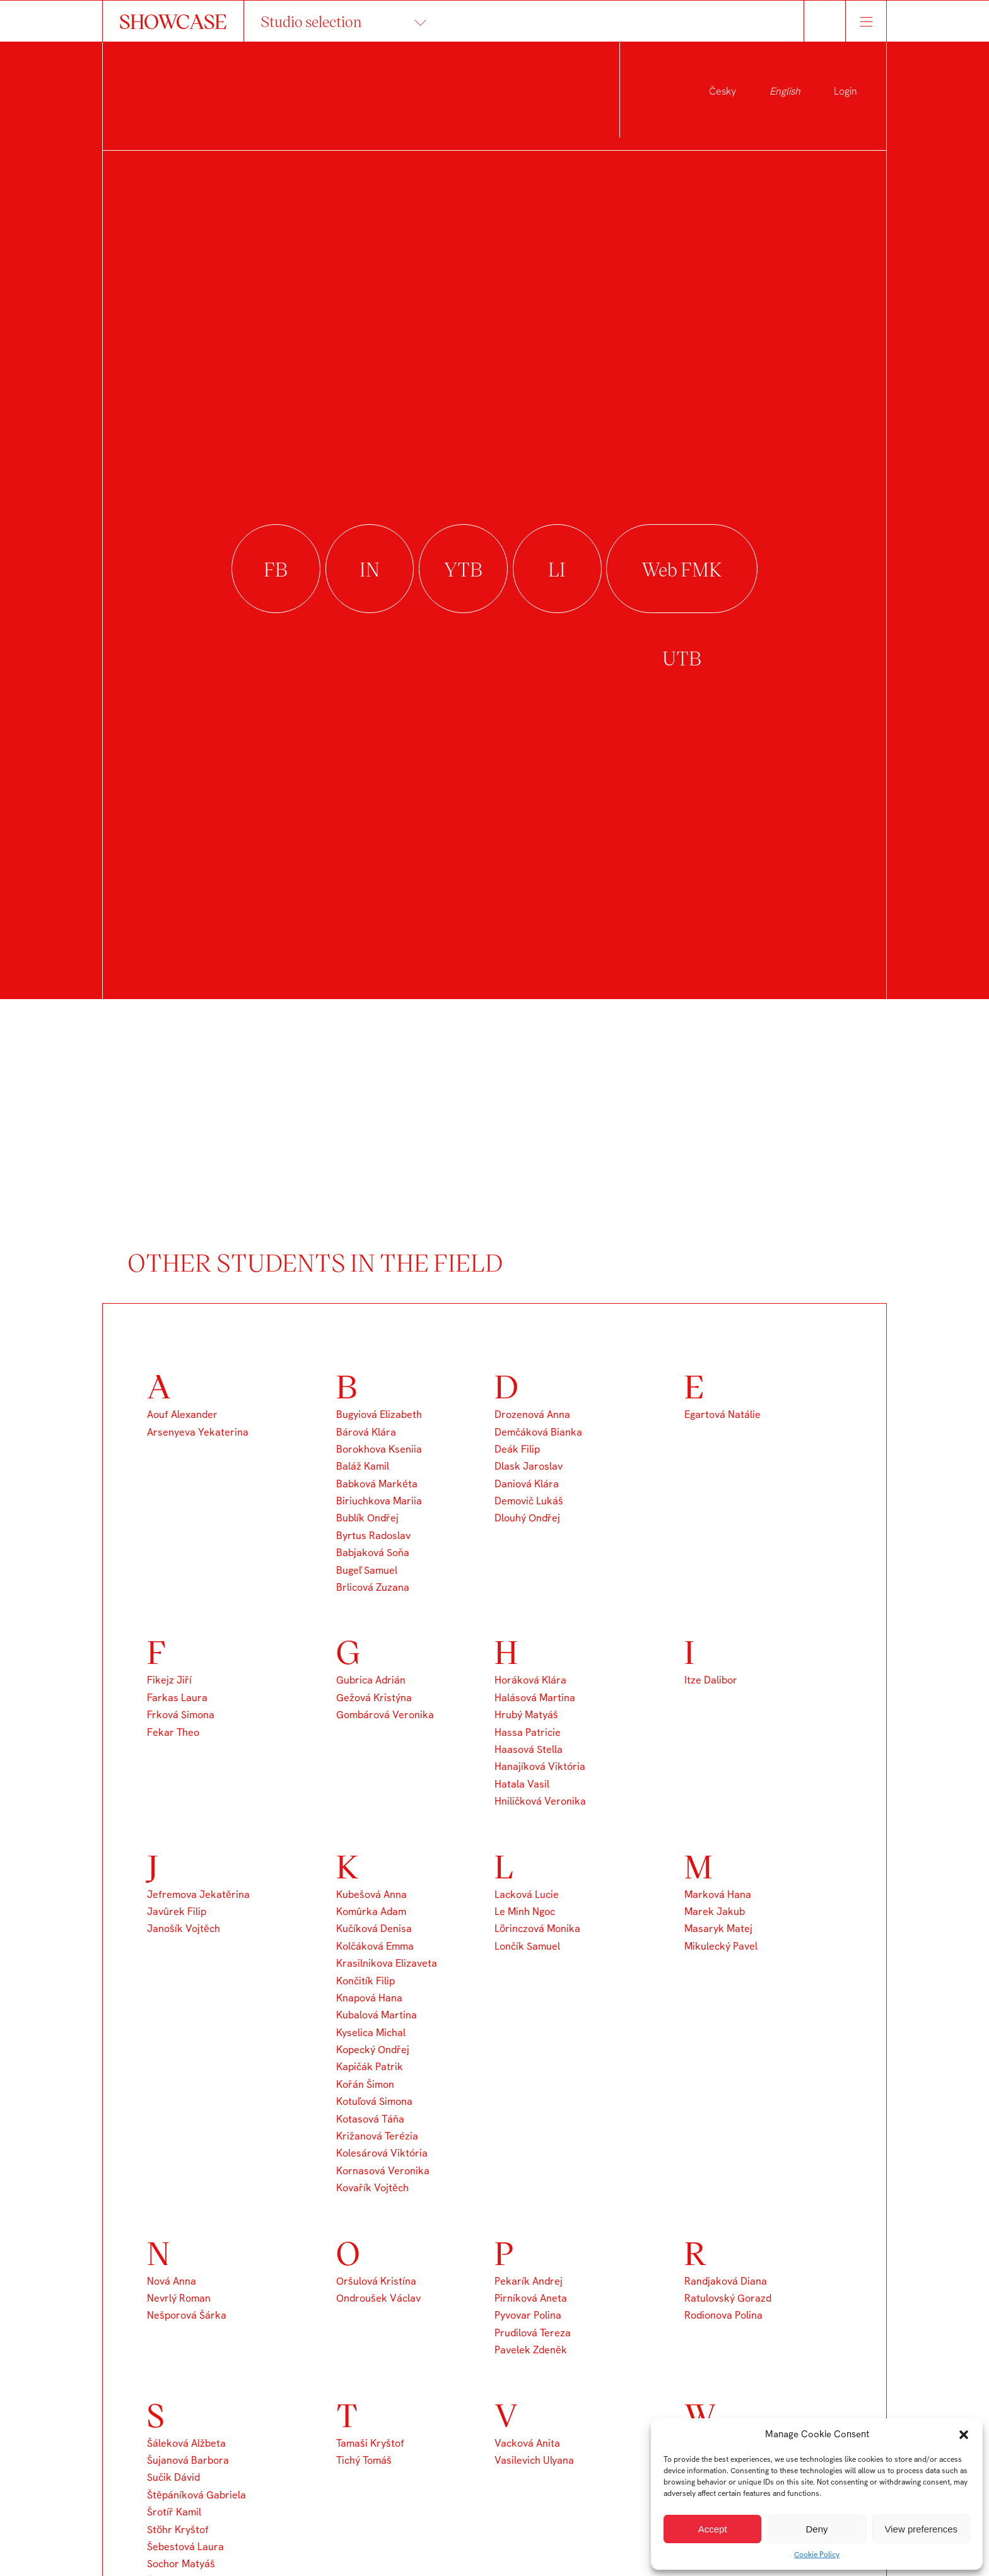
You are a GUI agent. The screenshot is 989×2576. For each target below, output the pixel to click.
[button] (963, 2434)
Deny (816, 2529)
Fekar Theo (173, 1732)
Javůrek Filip (176, 1911)
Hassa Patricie (527, 1732)
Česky (722, 91)
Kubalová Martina (376, 2015)
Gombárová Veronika (385, 1714)
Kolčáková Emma (375, 1946)
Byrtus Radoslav (373, 1535)
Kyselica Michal (371, 2032)
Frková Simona (180, 1714)
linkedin (557, 569)
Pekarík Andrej (528, 2281)
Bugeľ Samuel (366, 1570)
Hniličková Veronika (540, 1801)
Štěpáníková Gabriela (196, 2495)
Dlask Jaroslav (528, 1466)
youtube (463, 569)
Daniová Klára (526, 1483)
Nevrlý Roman (179, 2298)
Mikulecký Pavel (721, 1946)
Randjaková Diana (725, 2281)
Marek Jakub (714, 1911)
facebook (276, 569)
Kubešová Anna (371, 1894)
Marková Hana (717, 1894)
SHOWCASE (173, 21)
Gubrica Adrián (371, 1680)
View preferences (921, 2529)
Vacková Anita (527, 2443)
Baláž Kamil (362, 1466)
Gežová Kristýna (374, 1697)
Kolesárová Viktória (382, 2153)
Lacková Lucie (526, 1894)
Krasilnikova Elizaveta (386, 1963)
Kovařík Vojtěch (372, 2187)
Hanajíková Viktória (539, 1766)
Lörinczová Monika (537, 1928)
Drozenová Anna (532, 1414)
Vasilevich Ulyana (534, 2460)
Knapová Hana (369, 1998)
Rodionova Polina (723, 2315)
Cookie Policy (817, 2555)
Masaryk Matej (718, 1928)
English (785, 91)
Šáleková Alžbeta (186, 2443)
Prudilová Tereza (532, 2332)
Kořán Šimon (365, 2084)
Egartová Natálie (722, 1414)
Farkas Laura (177, 1697)
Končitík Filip (365, 1981)
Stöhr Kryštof (178, 2529)
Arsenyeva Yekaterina (198, 1432)
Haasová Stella (528, 1749)
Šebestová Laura (185, 2546)
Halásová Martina (534, 1697)
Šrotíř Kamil (174, 2512)
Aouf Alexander (182, 1414)
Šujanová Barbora (188, 2460)
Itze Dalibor (710, 1680)
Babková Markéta (377, 1483)
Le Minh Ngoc (524, 1911)
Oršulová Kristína (376, 2281)
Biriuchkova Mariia (379, 1501)
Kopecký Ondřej (372, 2049)
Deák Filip (517, 1449)
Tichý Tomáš (364, 2460)
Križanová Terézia (377, 2136)
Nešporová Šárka (186, 2315)
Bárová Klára (366, 1432)
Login (845, 91)
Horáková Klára (530, 1680)
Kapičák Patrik (369, 2066)
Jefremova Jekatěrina (198, 1894)
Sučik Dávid (173, 2477)
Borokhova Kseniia (379, 1449)
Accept (712, 2529)
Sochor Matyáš (181, 2563)
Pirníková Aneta (530, 2298)
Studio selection (310, 21)
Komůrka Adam (371, 1911)
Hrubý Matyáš (526, 1714)
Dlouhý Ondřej (527, 1518)
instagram (370, 569)
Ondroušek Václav (378, 2298)
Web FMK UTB (682, 569)
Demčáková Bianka (538, 1432)
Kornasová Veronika (383, 2170)
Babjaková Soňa (372, 1552)
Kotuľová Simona (374, 2101)
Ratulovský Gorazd (727, 2298)
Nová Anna (171, 2281)
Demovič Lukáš (528, 1501)
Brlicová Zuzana (372, 1587)
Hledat (824, 21)
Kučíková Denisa (374, 1928)
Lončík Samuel (527, 1946)
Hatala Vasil (521, 1784)
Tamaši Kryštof (370, 2443)
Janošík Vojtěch (183, 1928)
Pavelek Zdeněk (530, 2349)
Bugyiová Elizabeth (379, 1414)
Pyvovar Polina (527, 2315)
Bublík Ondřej (367, 1518)
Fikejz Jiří (169, 1680)
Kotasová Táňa (370, 2119)
